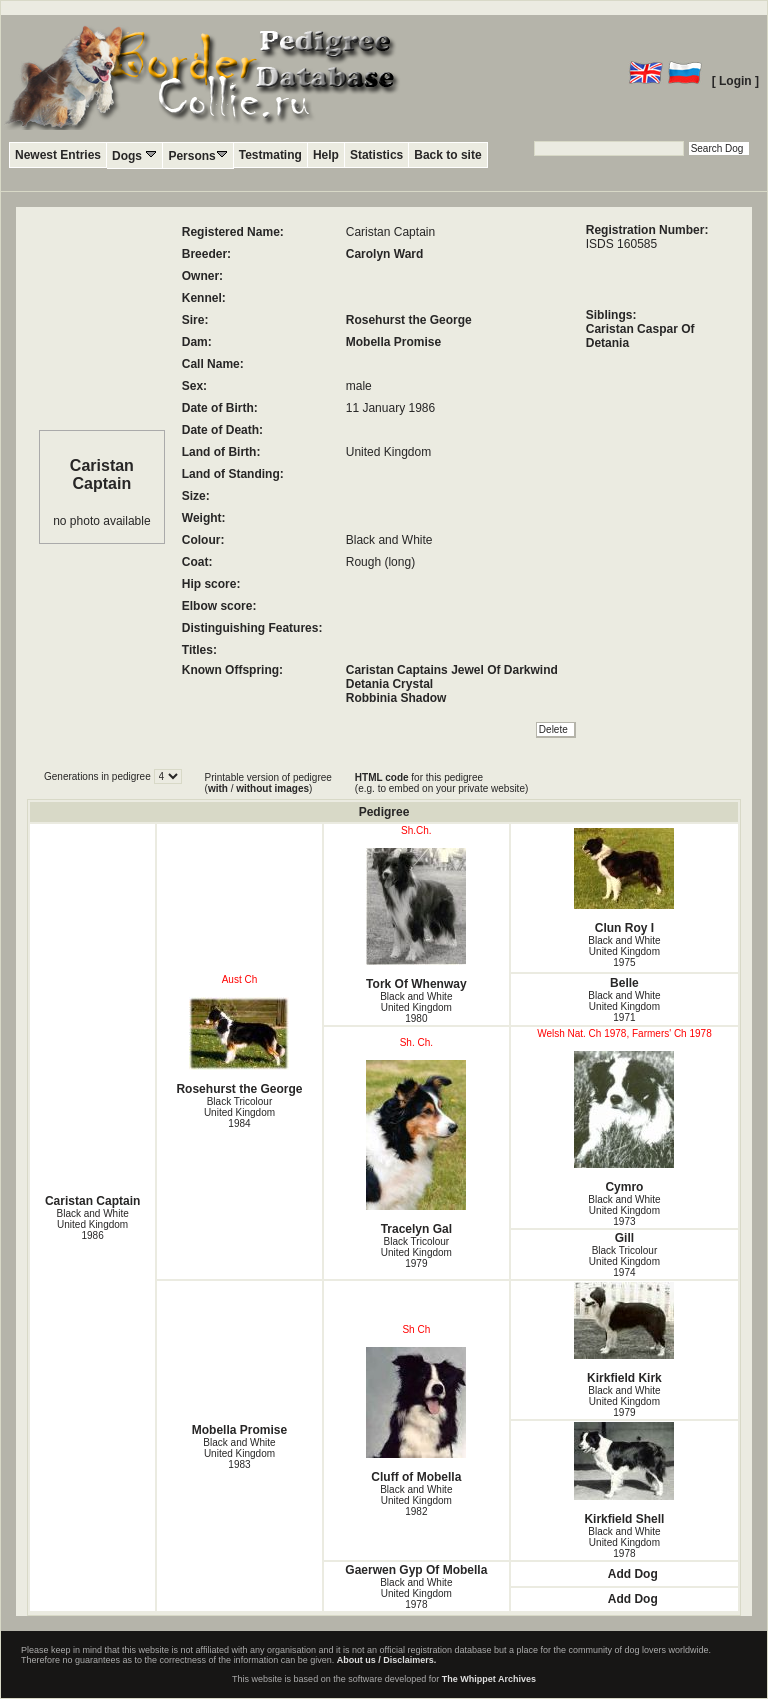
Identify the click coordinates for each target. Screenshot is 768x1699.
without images (272, 788)
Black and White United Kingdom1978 (624, 1542)
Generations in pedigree (99, 776)
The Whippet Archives (489, 1679)
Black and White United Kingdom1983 (239, 1453)
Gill (624, 1238)
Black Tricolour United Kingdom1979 (416, 1252)
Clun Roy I (624, 881)
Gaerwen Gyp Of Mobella (416, 1570)
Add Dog (633, 1574)
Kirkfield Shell (624, 1474)
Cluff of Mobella (416, 1415)
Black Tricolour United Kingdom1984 (239, 1112)
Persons (197, 155)
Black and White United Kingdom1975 (624, 951)
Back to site (447, 155)
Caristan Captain (92, 1201)
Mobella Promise (393, 342)
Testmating (270, 155)
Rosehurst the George (409, 320)
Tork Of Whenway (416, 919)
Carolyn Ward (385, 254)
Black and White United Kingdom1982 (416, 1500)
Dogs (134, 155)
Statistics (376, 155)
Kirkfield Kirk (624, 1333)
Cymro (624, 1122)
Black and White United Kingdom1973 (624, 1210)
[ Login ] (735, 81)
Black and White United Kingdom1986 (92, 1224)
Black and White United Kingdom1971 (624, 1006)
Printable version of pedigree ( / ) (268, 783)
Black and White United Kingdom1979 (624, 1401)
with (218, 788)
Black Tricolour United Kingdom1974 (624, 1261)
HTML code (382, 777)
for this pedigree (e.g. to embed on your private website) (441, 783)
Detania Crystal (389, 684)
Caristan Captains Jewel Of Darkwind (452, 670)
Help (326, 155)
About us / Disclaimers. (387, 1660)
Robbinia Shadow (396, 698)
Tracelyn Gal (416, 1148)
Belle (624, 983)
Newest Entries (58, 155)
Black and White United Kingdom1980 (416, 1007)
